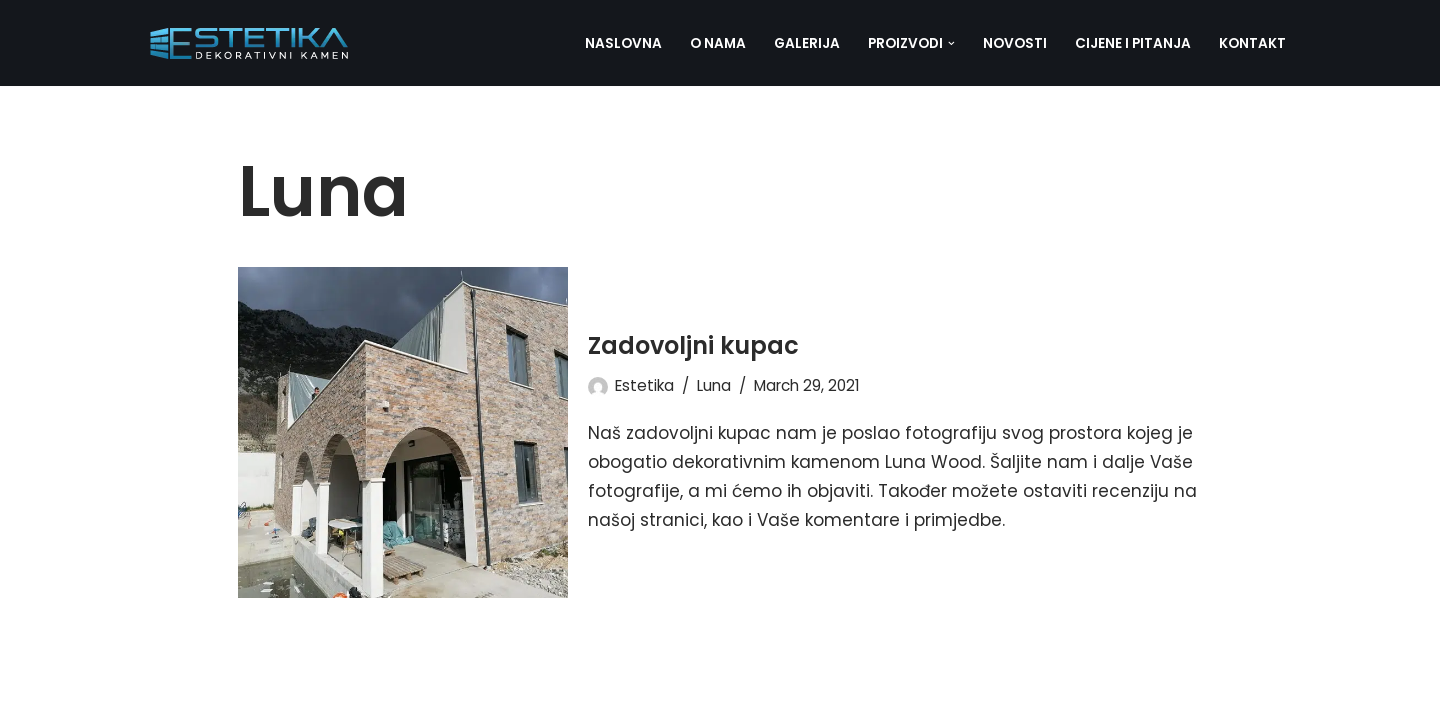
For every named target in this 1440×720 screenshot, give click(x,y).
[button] (951, 43)
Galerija (807, 43)
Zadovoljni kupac (693, 345)
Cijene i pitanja (1133, 43)
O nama (718, 43)
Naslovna (623, 43)
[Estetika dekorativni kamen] (250, 43)
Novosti (1015, 43)
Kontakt (1252, 43)
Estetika (644, 385)
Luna (714, 385)
